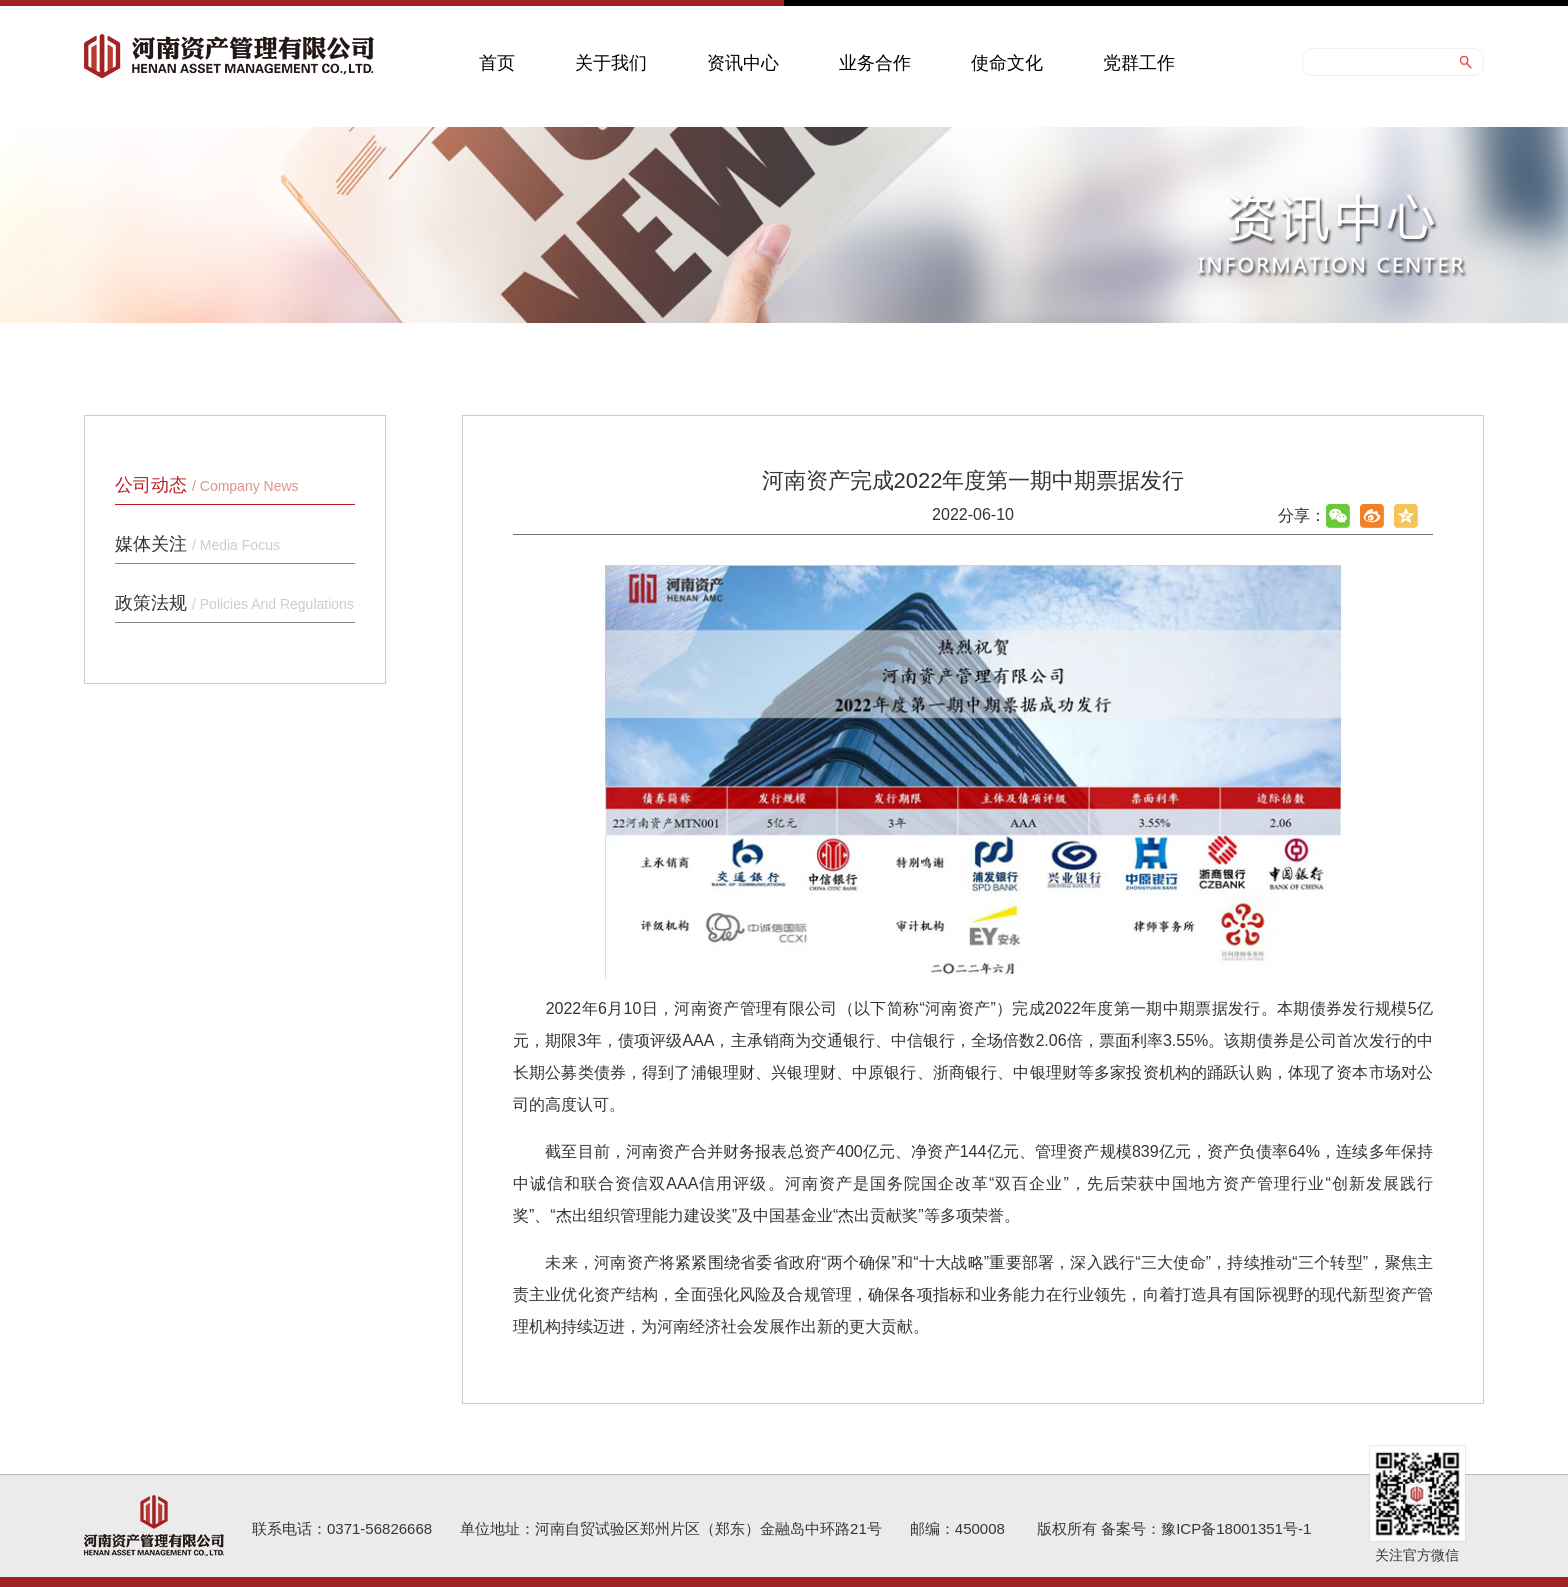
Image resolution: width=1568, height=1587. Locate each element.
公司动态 (207, 485)
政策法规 (234, 603)
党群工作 (1139, 63)
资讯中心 (743, 63)
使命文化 (1007, 63)
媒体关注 (197, 544)
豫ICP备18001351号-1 (1236, 1528)
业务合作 (875, 63)
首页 (497, 63)
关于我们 (611, 63)
